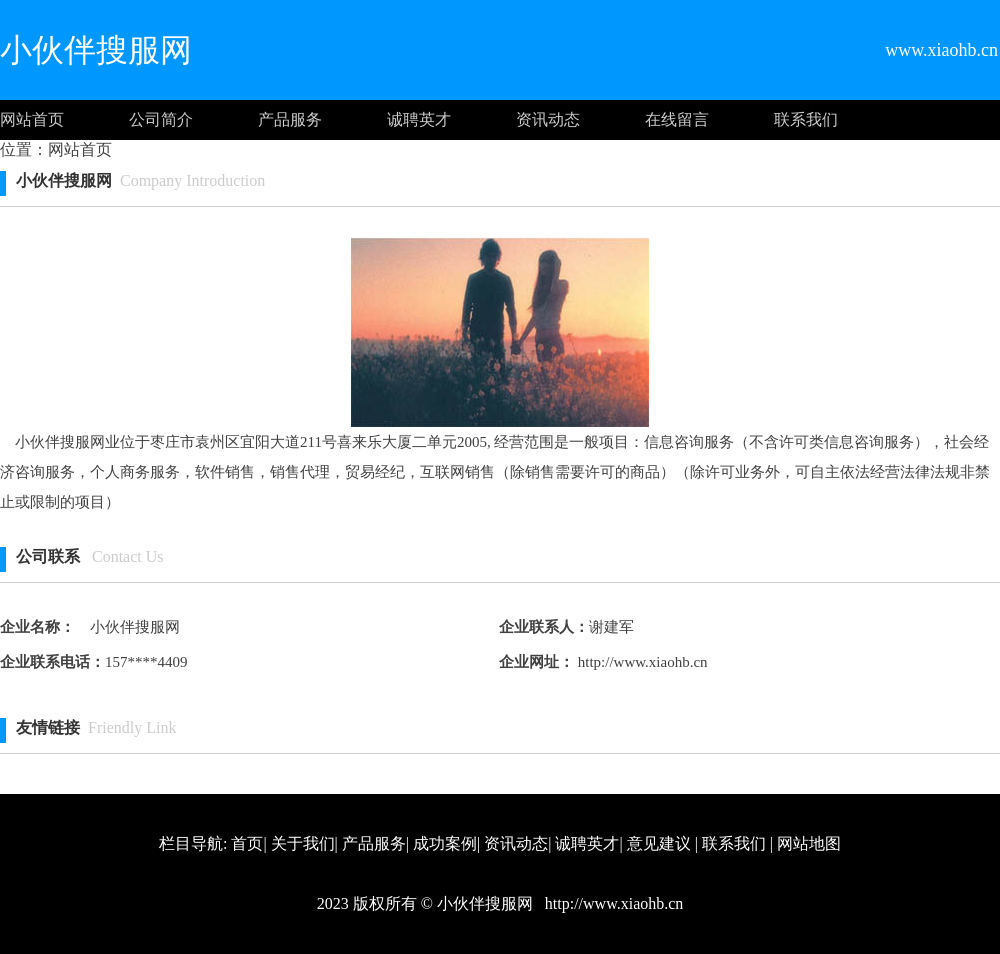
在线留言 (677, 119)
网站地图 (809, 843)
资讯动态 (548, 119)
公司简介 (161, 119)
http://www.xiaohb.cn (641, 662)
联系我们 (806, 119)
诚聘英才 (419, 119)
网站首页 (32, 119)
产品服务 (290, 119)
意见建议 (659, 843)
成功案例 (445, 843)
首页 (247, 843)
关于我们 (303, 843)
